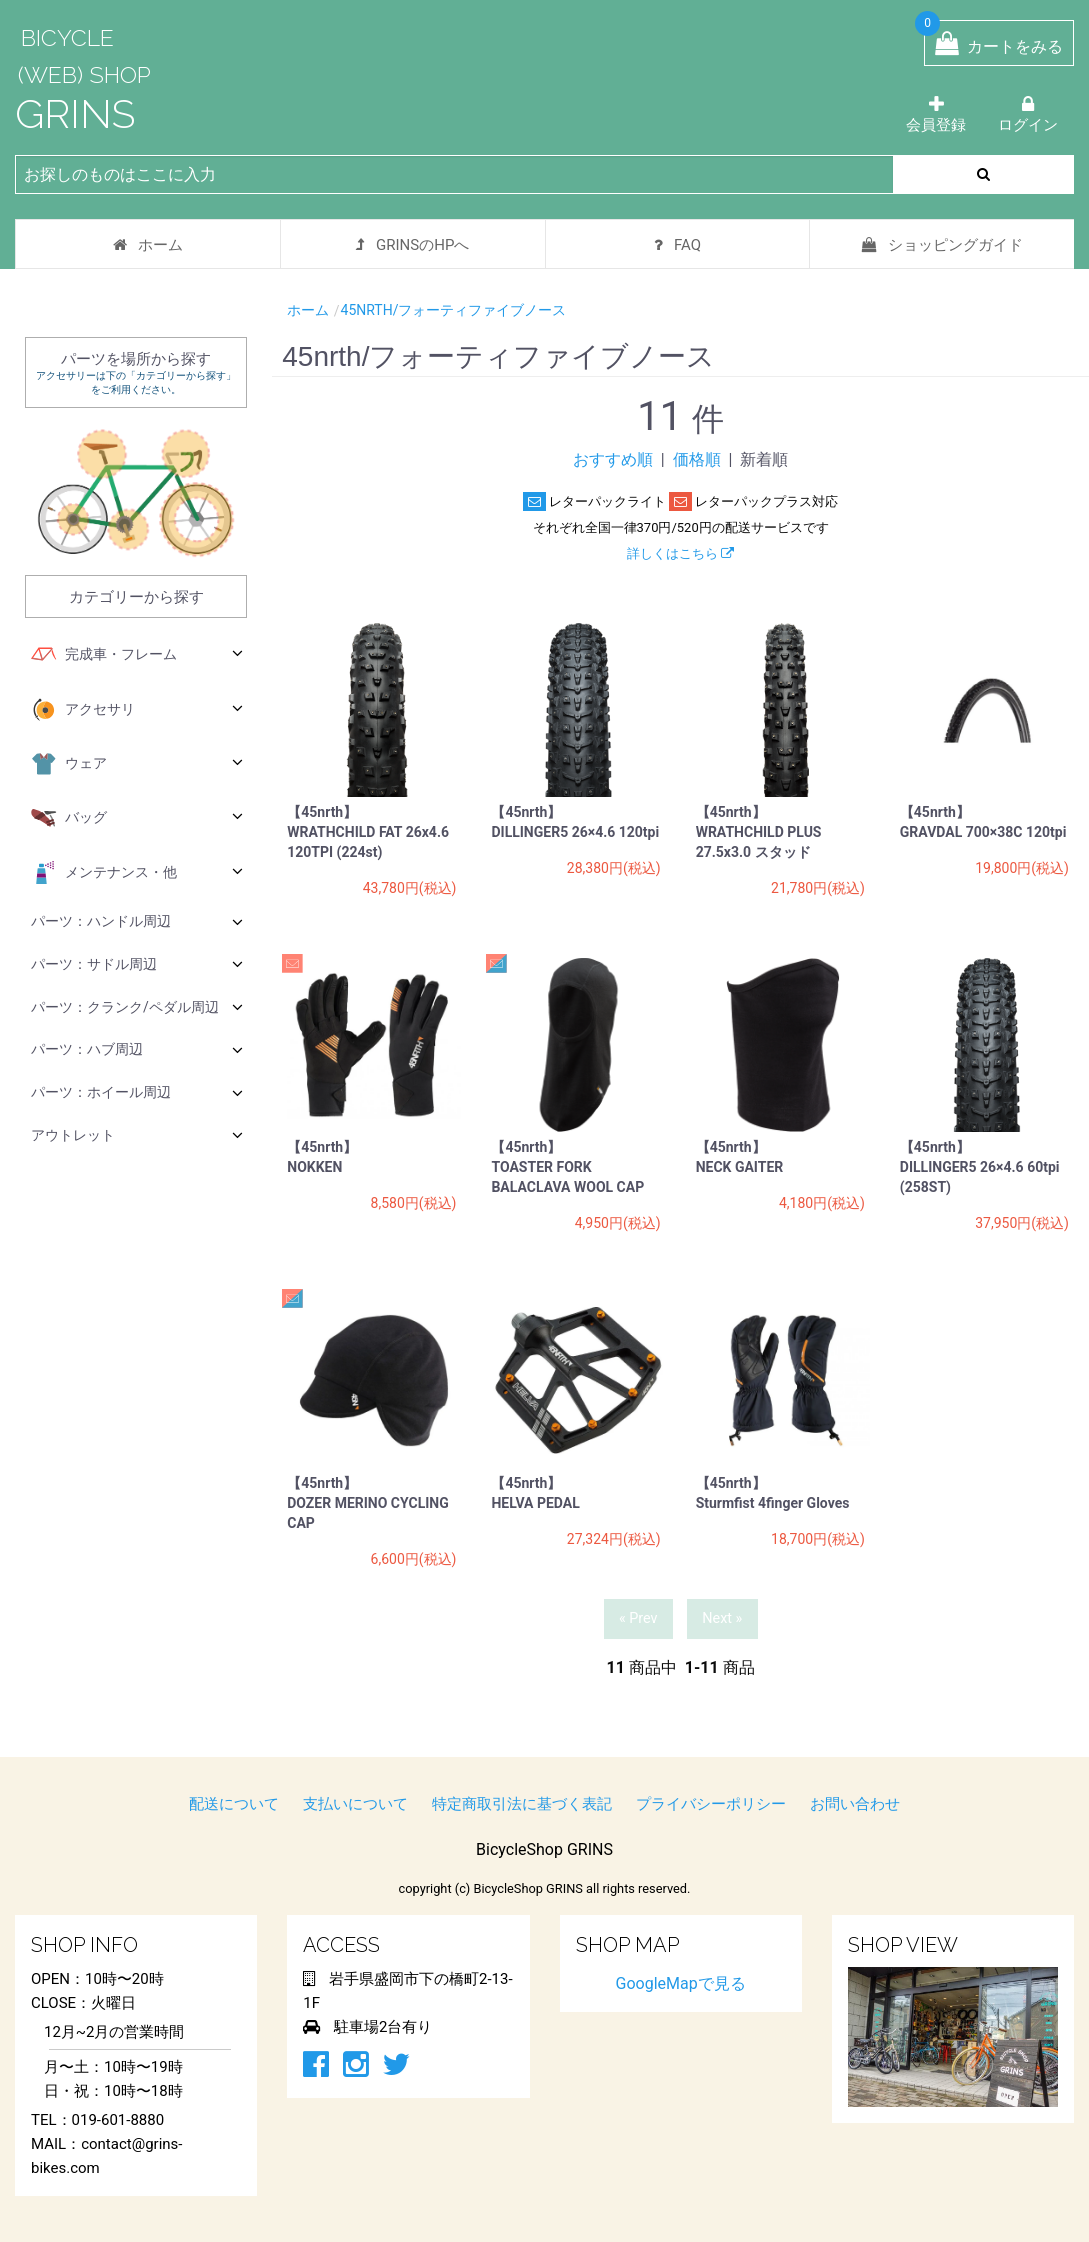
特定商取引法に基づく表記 (522, 1804)
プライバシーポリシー (711, 1804)
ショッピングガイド (942, 245)
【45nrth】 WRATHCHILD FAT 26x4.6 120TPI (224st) (368, 832)
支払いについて (355, 1804)
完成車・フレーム (137, 655)
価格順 (697, 459)
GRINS (75, 113)
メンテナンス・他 (137, 873)
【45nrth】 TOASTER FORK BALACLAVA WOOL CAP (567, 1167)
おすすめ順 (613, 459)
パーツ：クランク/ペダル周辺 (137, 1006)
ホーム (148, 245)
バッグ (137, 818)
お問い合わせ (855, 1804)
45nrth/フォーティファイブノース (454, 310)
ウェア (137, 764)
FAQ (677, 245)
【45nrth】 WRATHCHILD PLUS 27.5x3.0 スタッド (759, 832)
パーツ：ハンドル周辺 (137, 921)
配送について (234, 1804)
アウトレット (137, 1134)
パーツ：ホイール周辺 (137, 1092)
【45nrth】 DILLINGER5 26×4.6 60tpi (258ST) (987, 1167)
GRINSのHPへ (412, 245)
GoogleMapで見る (681, 1983)
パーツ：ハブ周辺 (137, 1049)
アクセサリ (137, 710)
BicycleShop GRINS (544, 1849)
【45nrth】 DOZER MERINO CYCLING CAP (368, 1503)
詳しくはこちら (680, 553)
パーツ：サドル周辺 (137, 963)
